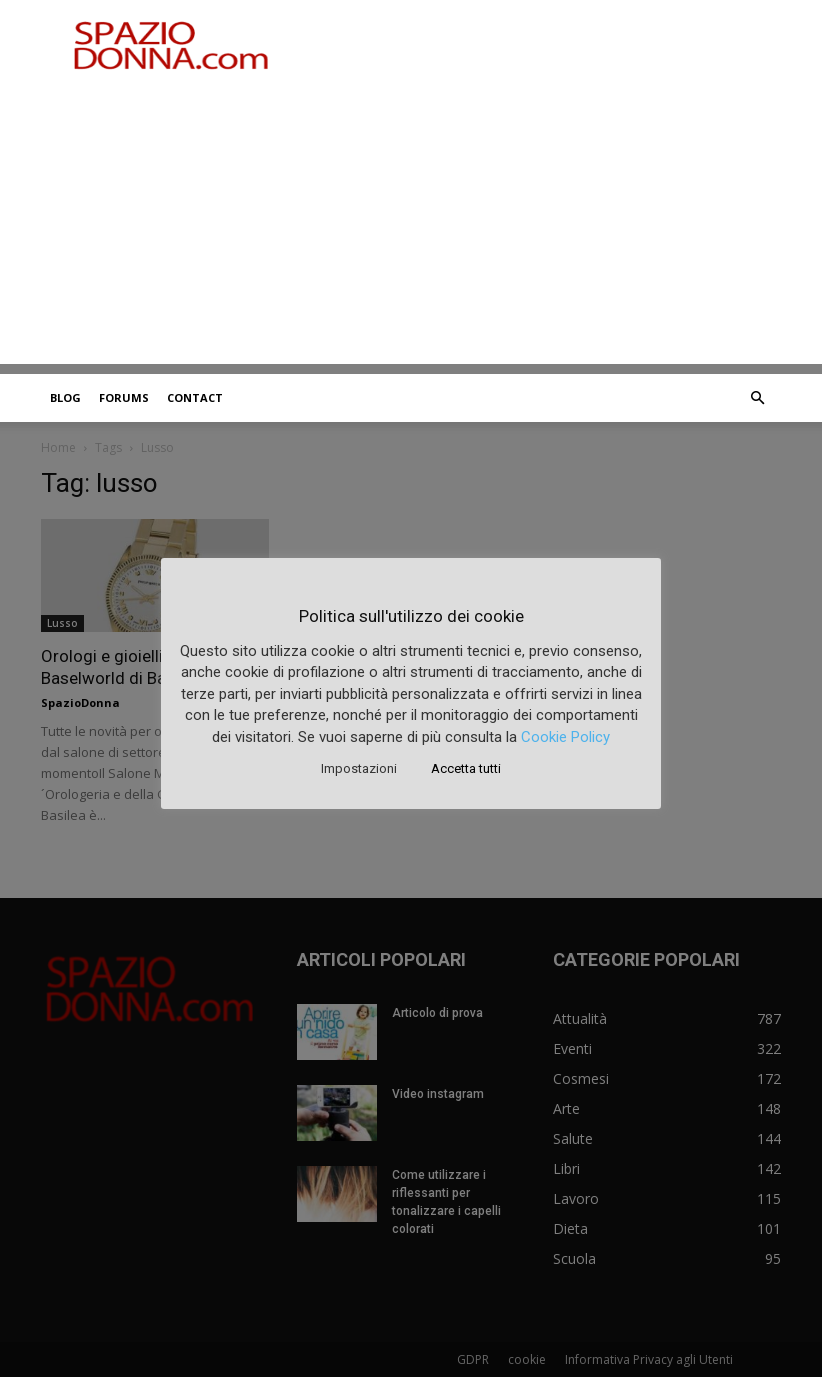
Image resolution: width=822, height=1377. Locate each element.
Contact (195, 397)
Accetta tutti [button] (466, 768)
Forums (124, 397)
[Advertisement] (411, 224)
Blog (65, 397)
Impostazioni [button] (359, 768)
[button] (757, 398)
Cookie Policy (565, 737)
